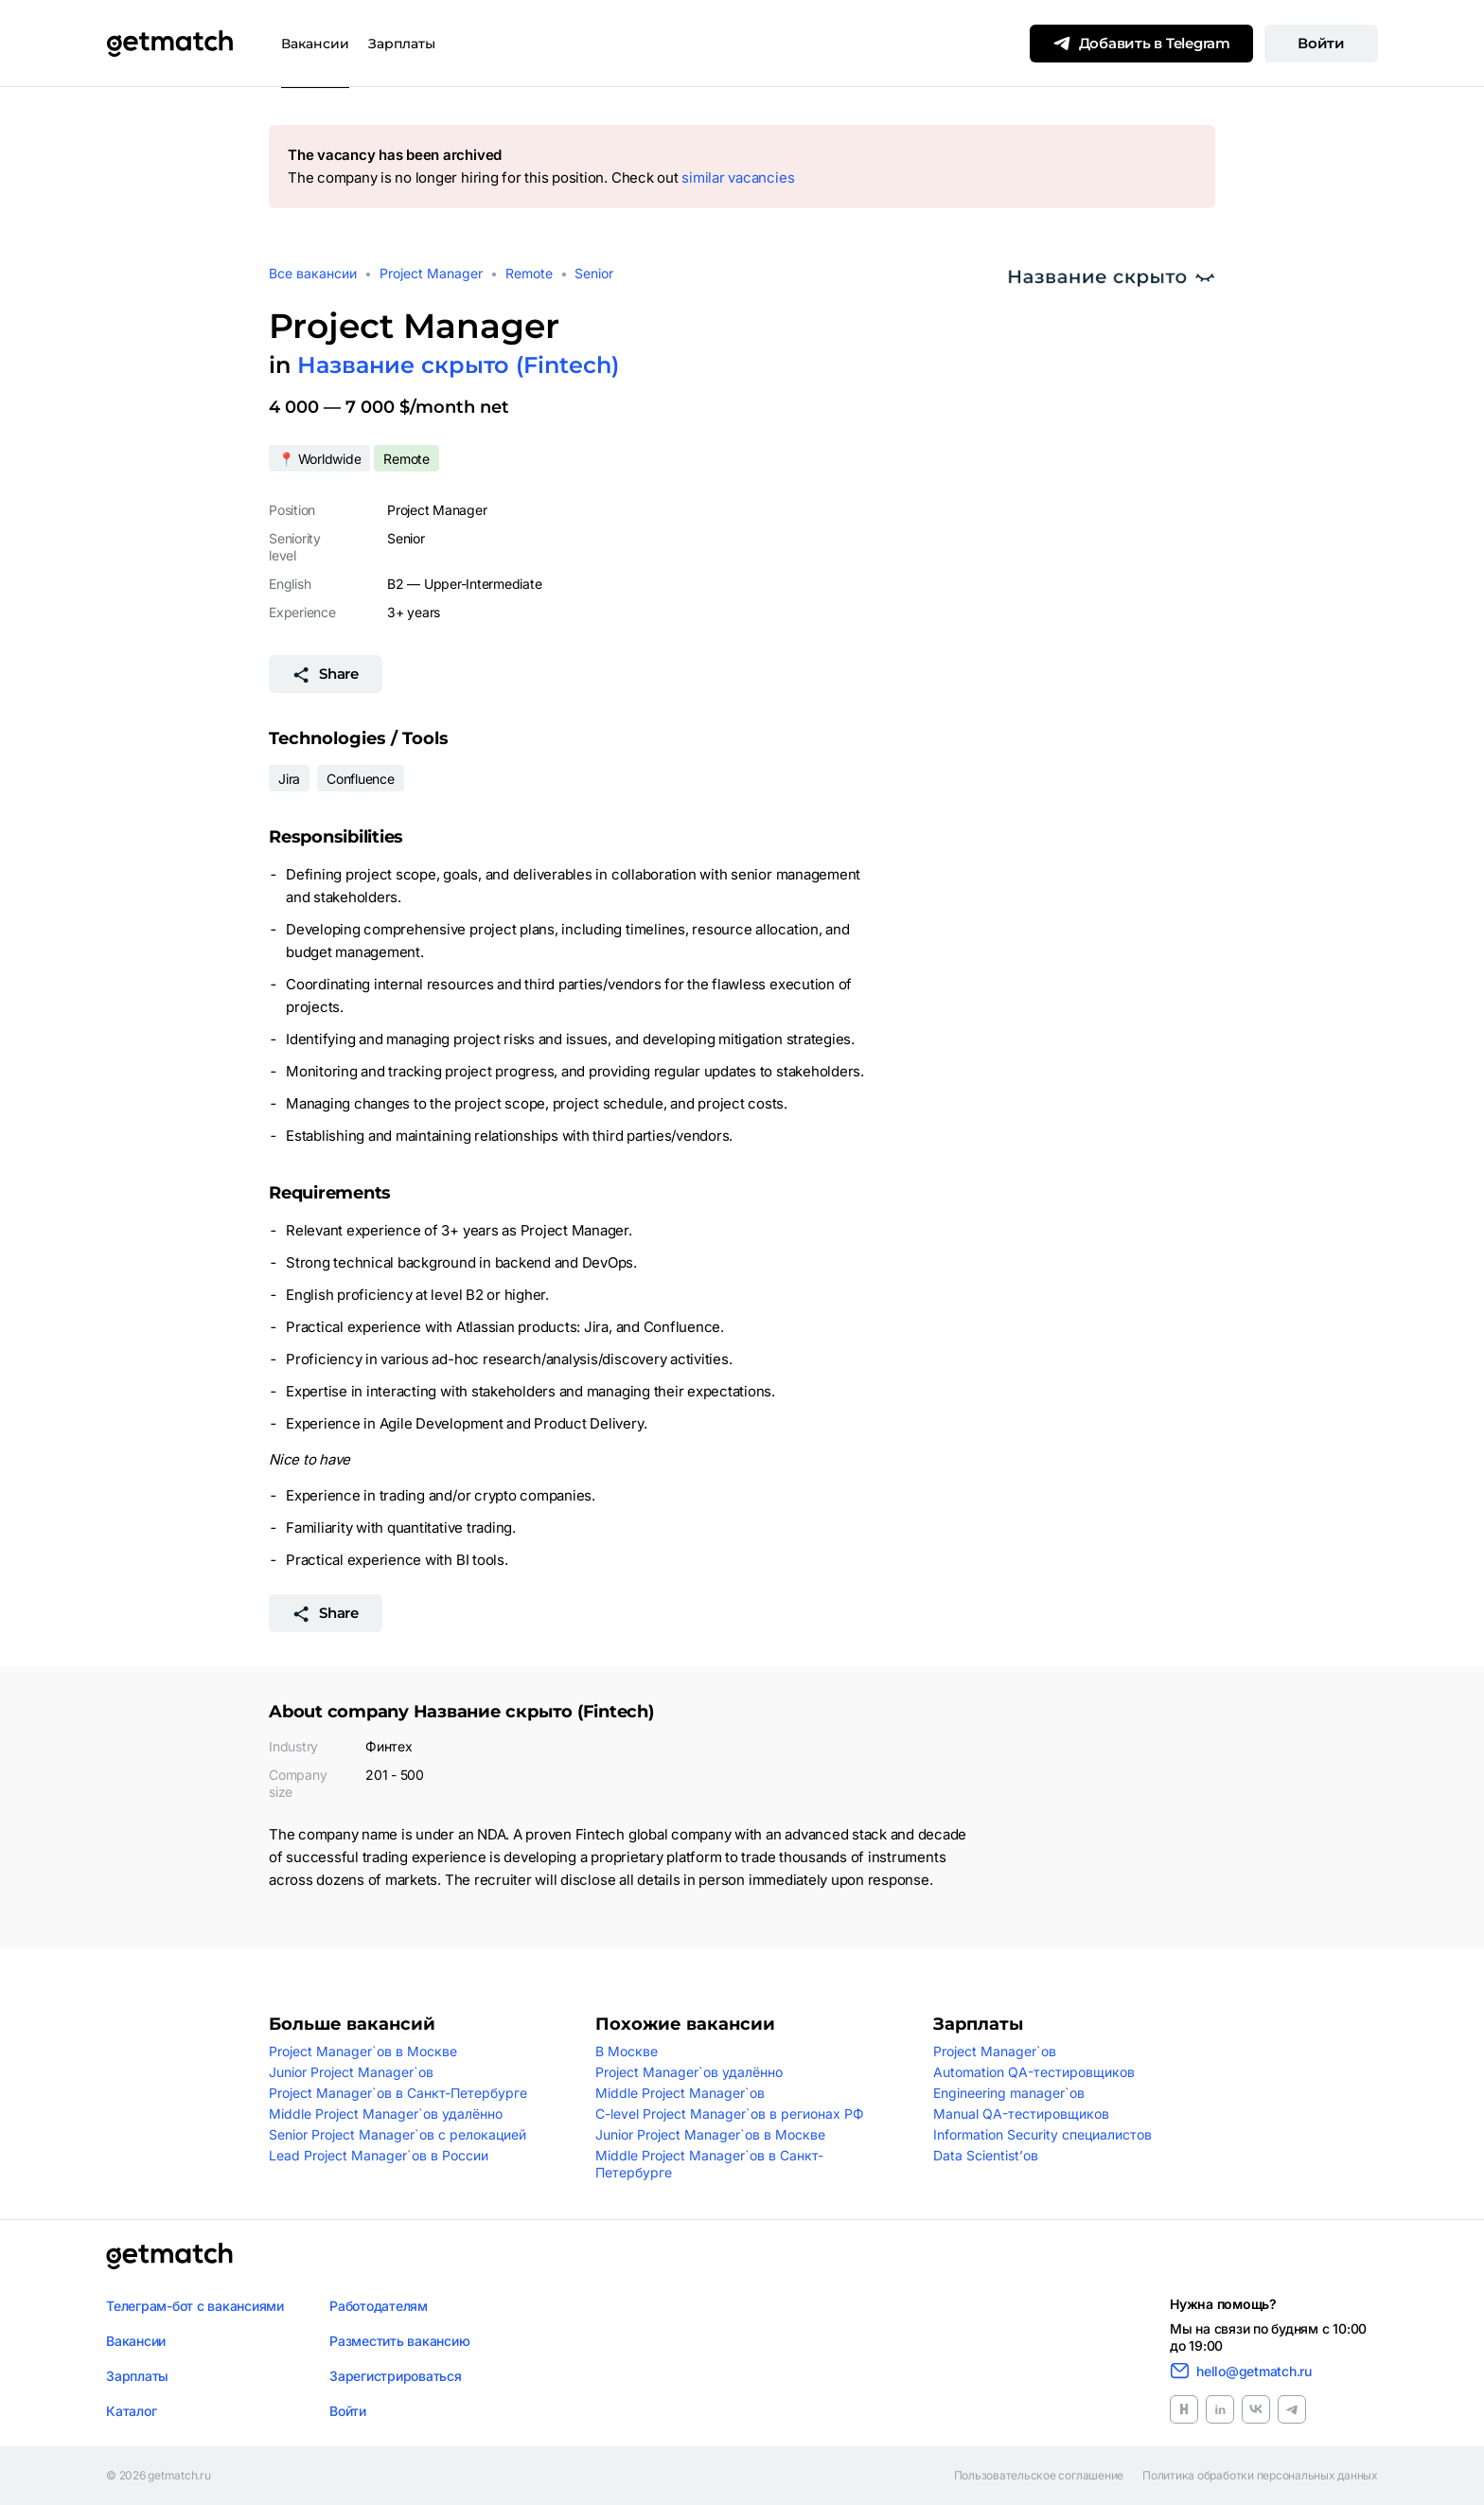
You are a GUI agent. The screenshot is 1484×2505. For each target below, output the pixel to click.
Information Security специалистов (1042, 2134)
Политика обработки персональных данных (1260, 2475)
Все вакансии (313, 273)
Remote (529, 273)
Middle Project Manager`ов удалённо (386, 2113)
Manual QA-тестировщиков (1021, 2113)
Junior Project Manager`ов (351, 2072)
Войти (1321, 43)
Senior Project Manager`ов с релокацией (397, 2134)
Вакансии (315, 43)
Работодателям (378, 2306)
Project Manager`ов (994, 2051)
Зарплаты (401, 43)
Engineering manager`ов (1009, 2093)
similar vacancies (737, 178)
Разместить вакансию (399, 2341)
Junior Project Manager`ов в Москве (710, 2134)
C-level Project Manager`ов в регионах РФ (729, 2113)
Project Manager (431, 273)
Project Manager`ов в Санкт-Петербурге (398, 2093)
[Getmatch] (169, 43)
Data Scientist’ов (985, 2155)
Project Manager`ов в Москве (363, 2051)
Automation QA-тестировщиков (1034, 2072)
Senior (593, 273)
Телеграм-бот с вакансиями (195, 2306)
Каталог (131, 2411)
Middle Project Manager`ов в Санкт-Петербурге (709, 2163)
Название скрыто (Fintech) (458, 365)
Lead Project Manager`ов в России (378, 2155)
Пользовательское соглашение (1039, 2475)
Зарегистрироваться (395, 2376)
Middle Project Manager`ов (680, 2093)
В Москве (626, 2051)
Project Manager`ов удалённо (689, 2072)
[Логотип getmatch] (169, 2256)
